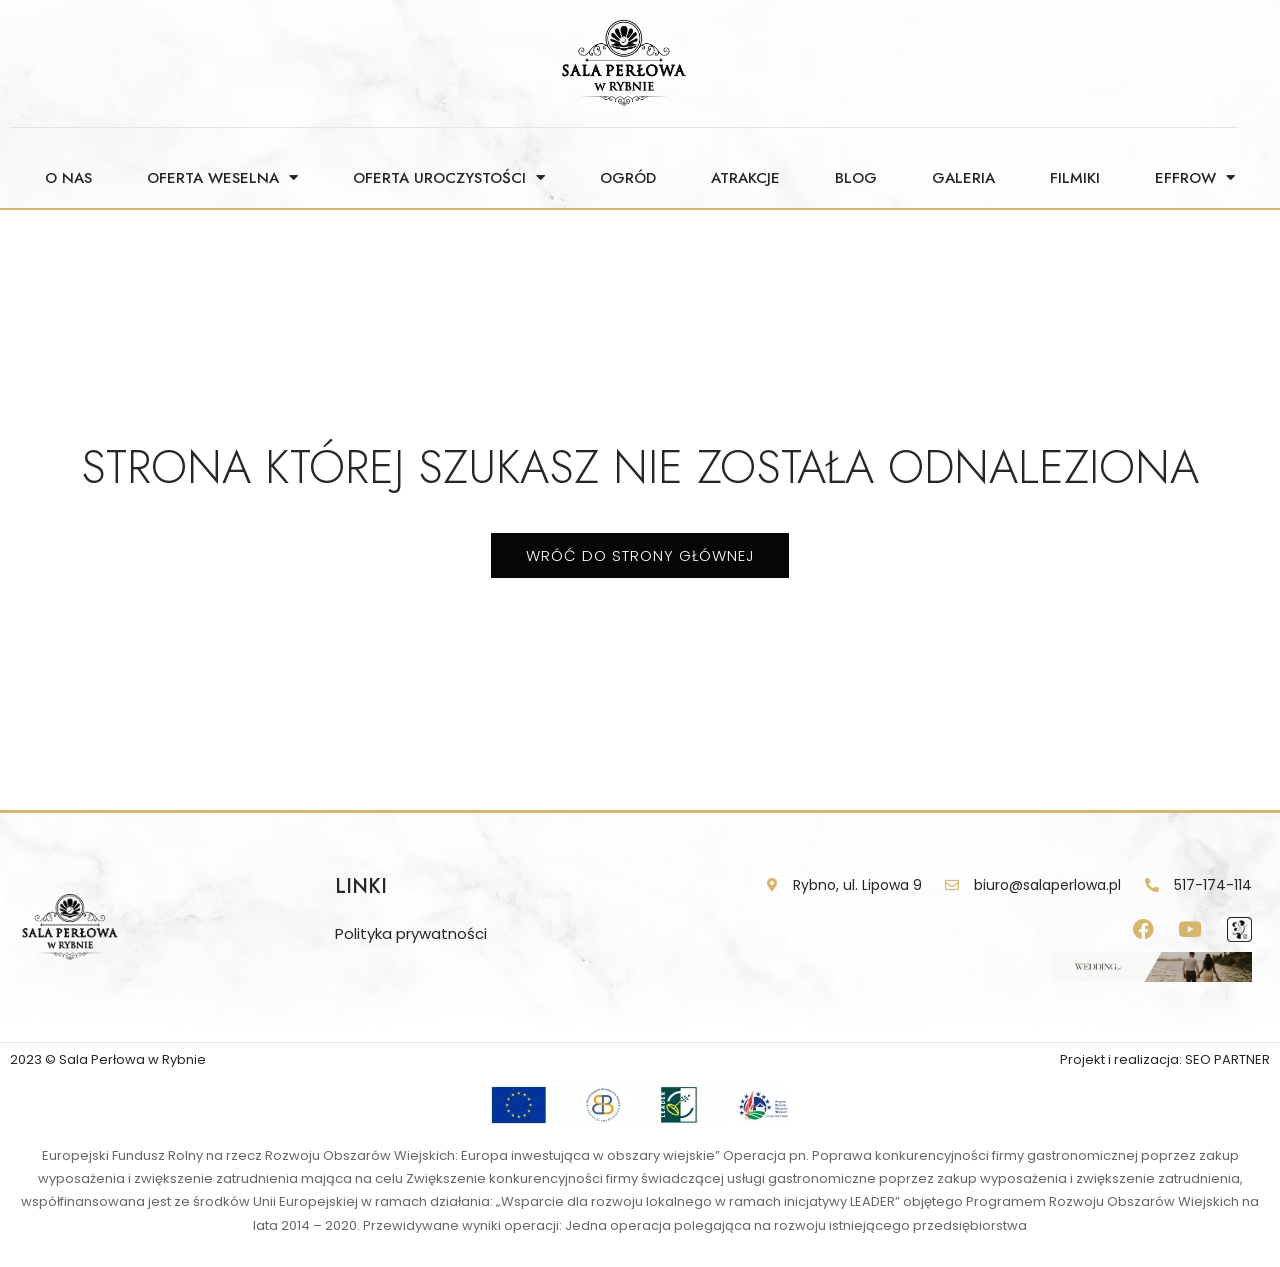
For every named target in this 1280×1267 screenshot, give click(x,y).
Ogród (628, 178)
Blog (856, 178)
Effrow (1195, 178)
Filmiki (1075, 178)
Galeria (963, 178)
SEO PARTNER (1227, 1059)
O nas (68, 178)
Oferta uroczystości (449, 178)
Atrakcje (745, 178)
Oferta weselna (222, 178)
